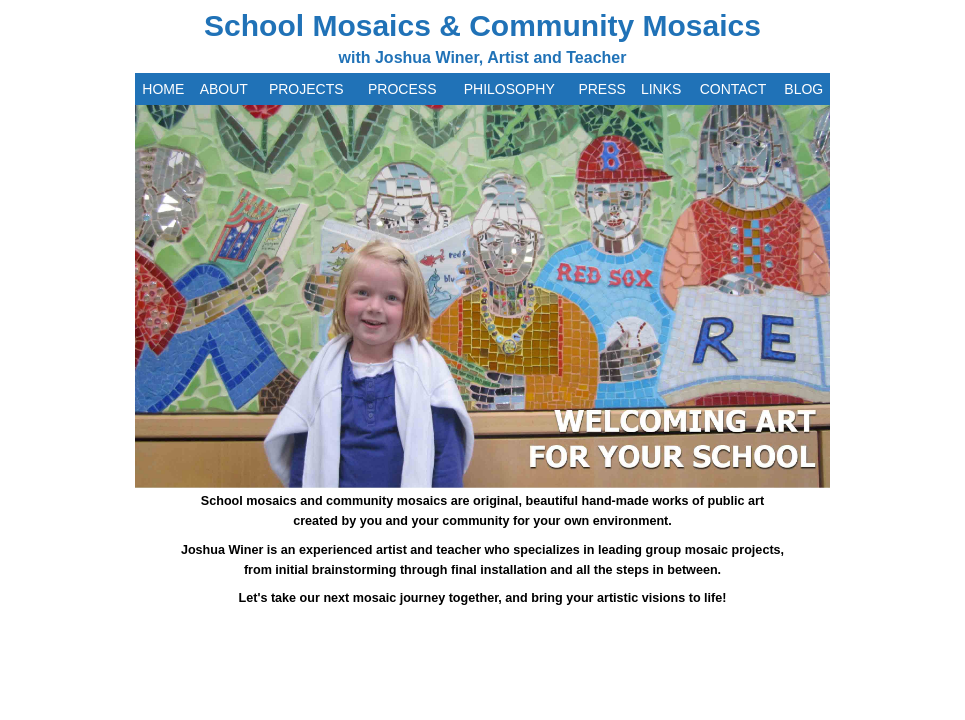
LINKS (661, 89)
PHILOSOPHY (509, 89)
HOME (163, 89)
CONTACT (733, 89)
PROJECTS (306, 89)
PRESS (601, 89)
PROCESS (402, 89)
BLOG (803, 89)
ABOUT (224, 89)
